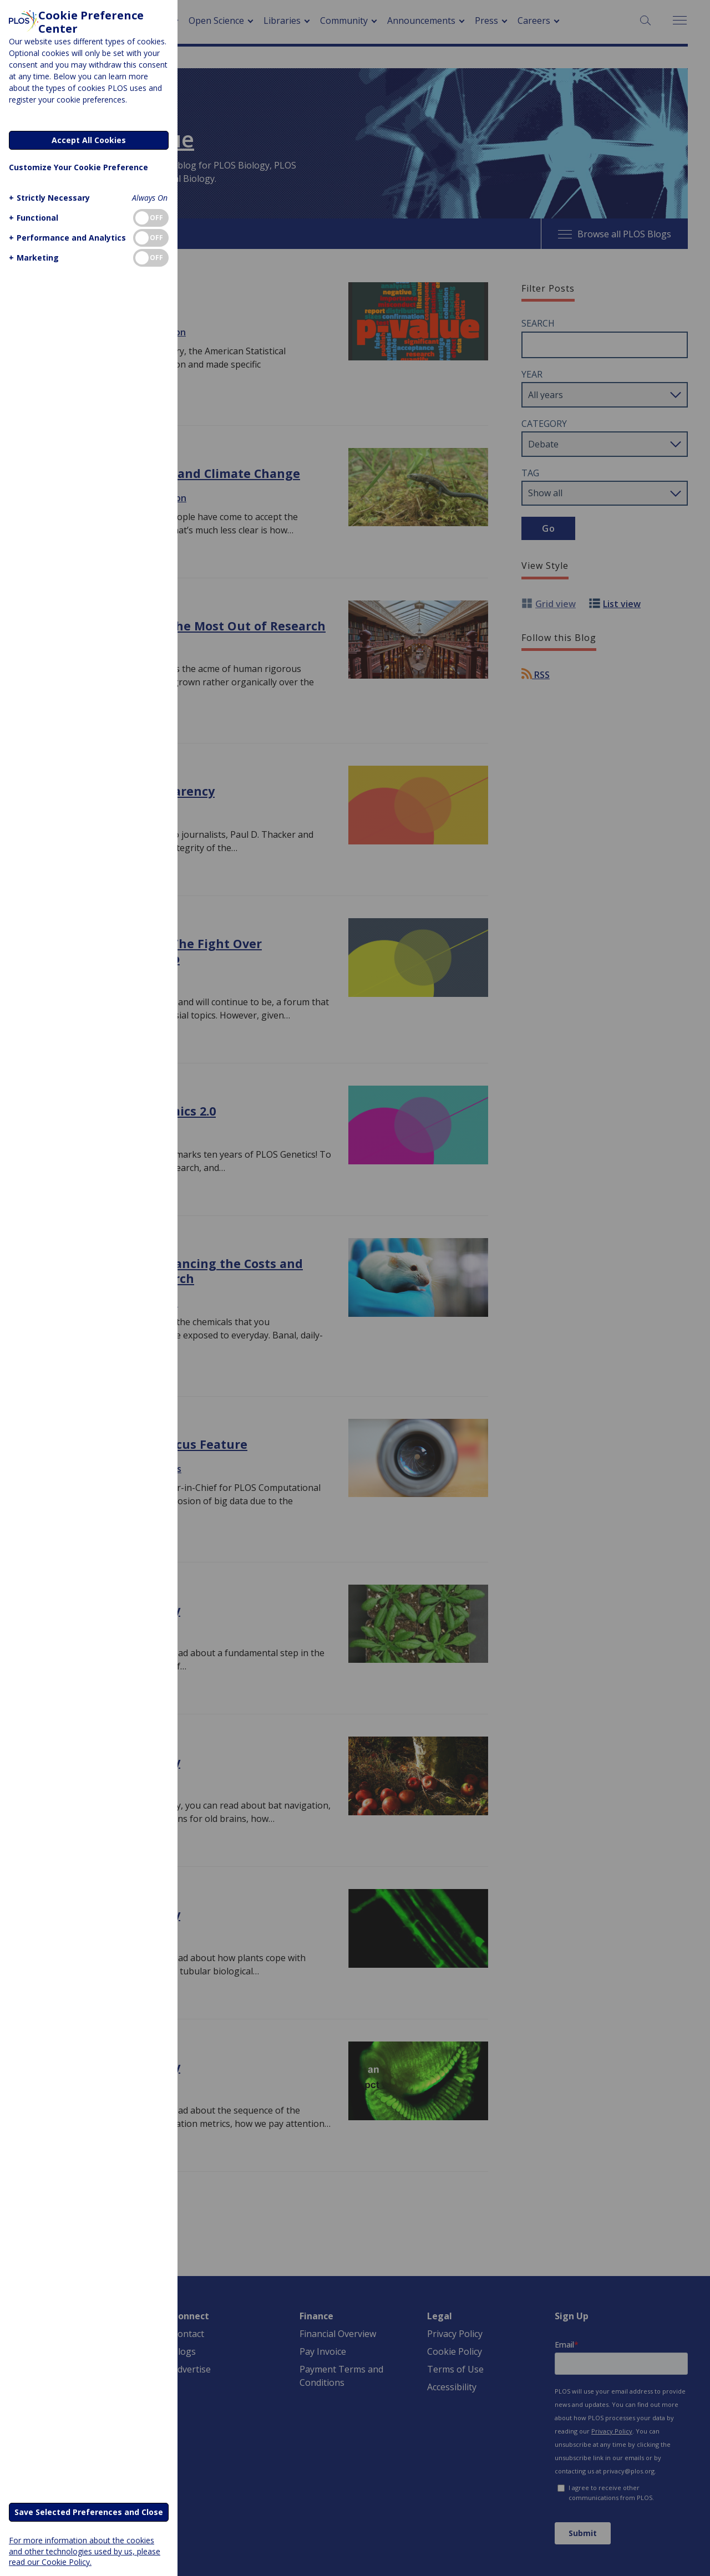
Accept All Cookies (89, 140)
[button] (48, 197)
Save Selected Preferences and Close (88, 2512)
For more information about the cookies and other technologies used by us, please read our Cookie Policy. (84, 2551)
